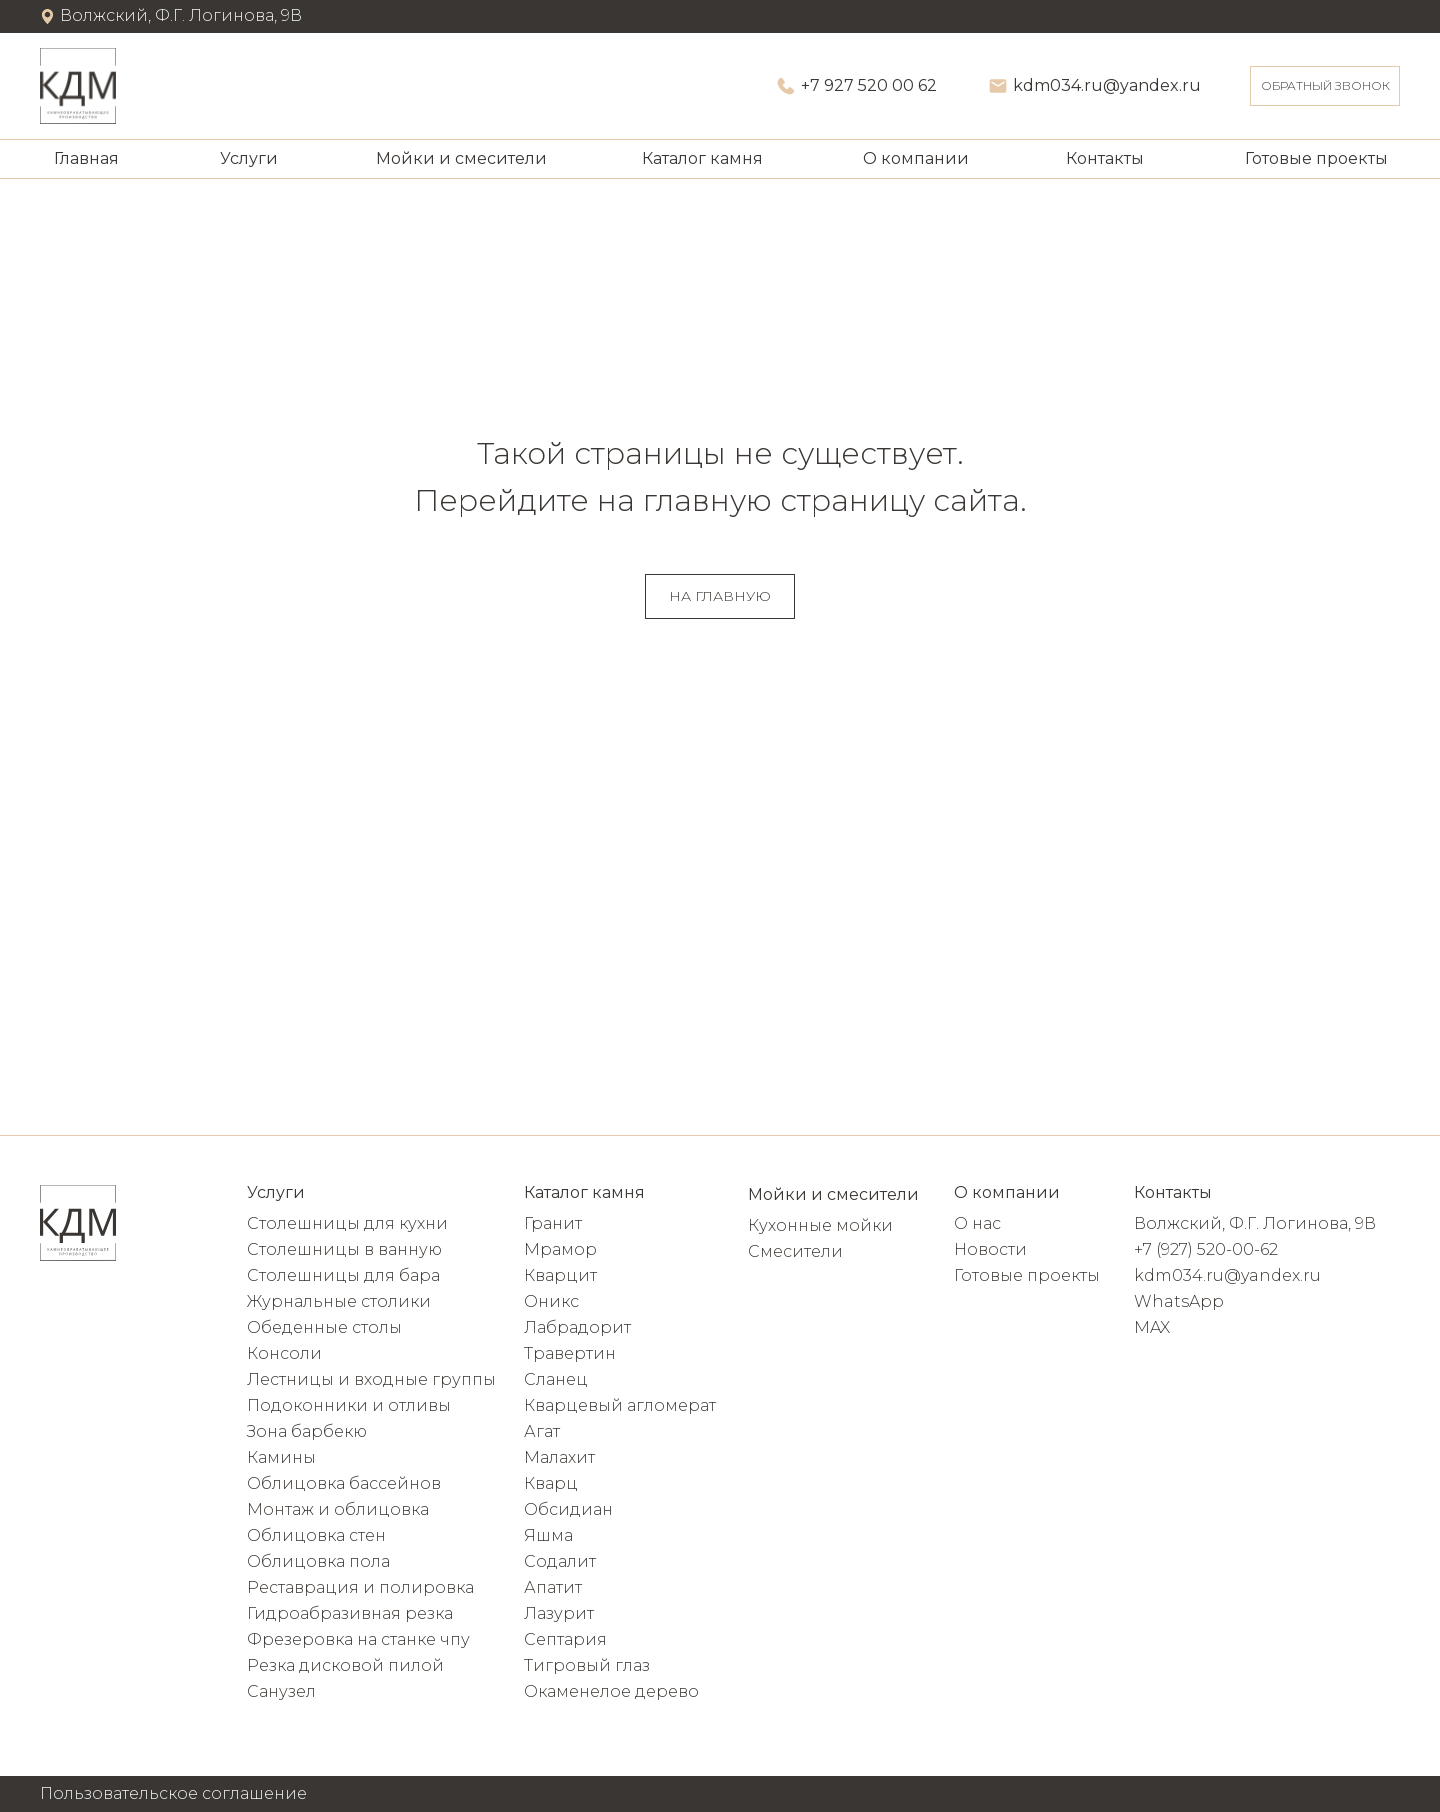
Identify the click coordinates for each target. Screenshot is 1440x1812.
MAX (1152, 1327)
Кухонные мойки (820, 1225)
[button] (1325, 86)
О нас (977, 1223)
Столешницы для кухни (347, 1223)
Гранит (553, 1223)
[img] (78, 86)
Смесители (795, 1251)
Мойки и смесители (461, 158)
